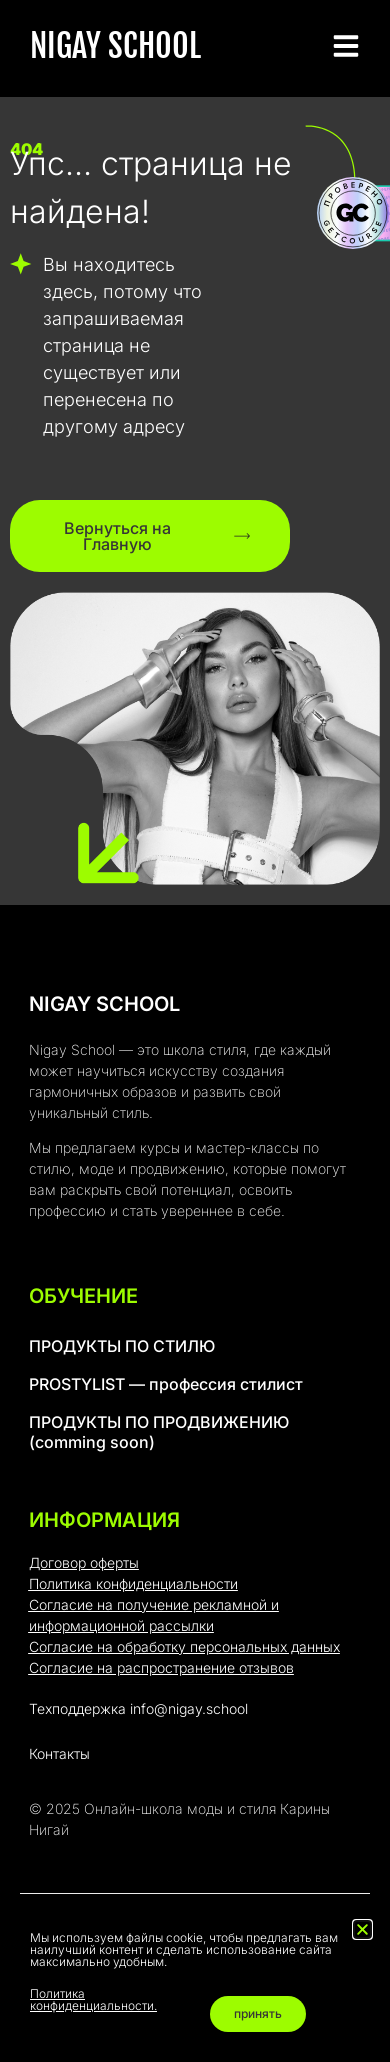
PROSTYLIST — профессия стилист (166, 1384)
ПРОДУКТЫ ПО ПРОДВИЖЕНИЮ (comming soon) (159, 1432)
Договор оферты (84, 1562)
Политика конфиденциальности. (93, 1999)
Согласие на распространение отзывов (161, 1667)
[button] (362, 1929)
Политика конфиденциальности (133, 1583)
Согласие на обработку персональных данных (184, 1646)
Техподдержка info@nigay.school (138, 1708)
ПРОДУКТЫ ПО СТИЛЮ (122, 1346)
